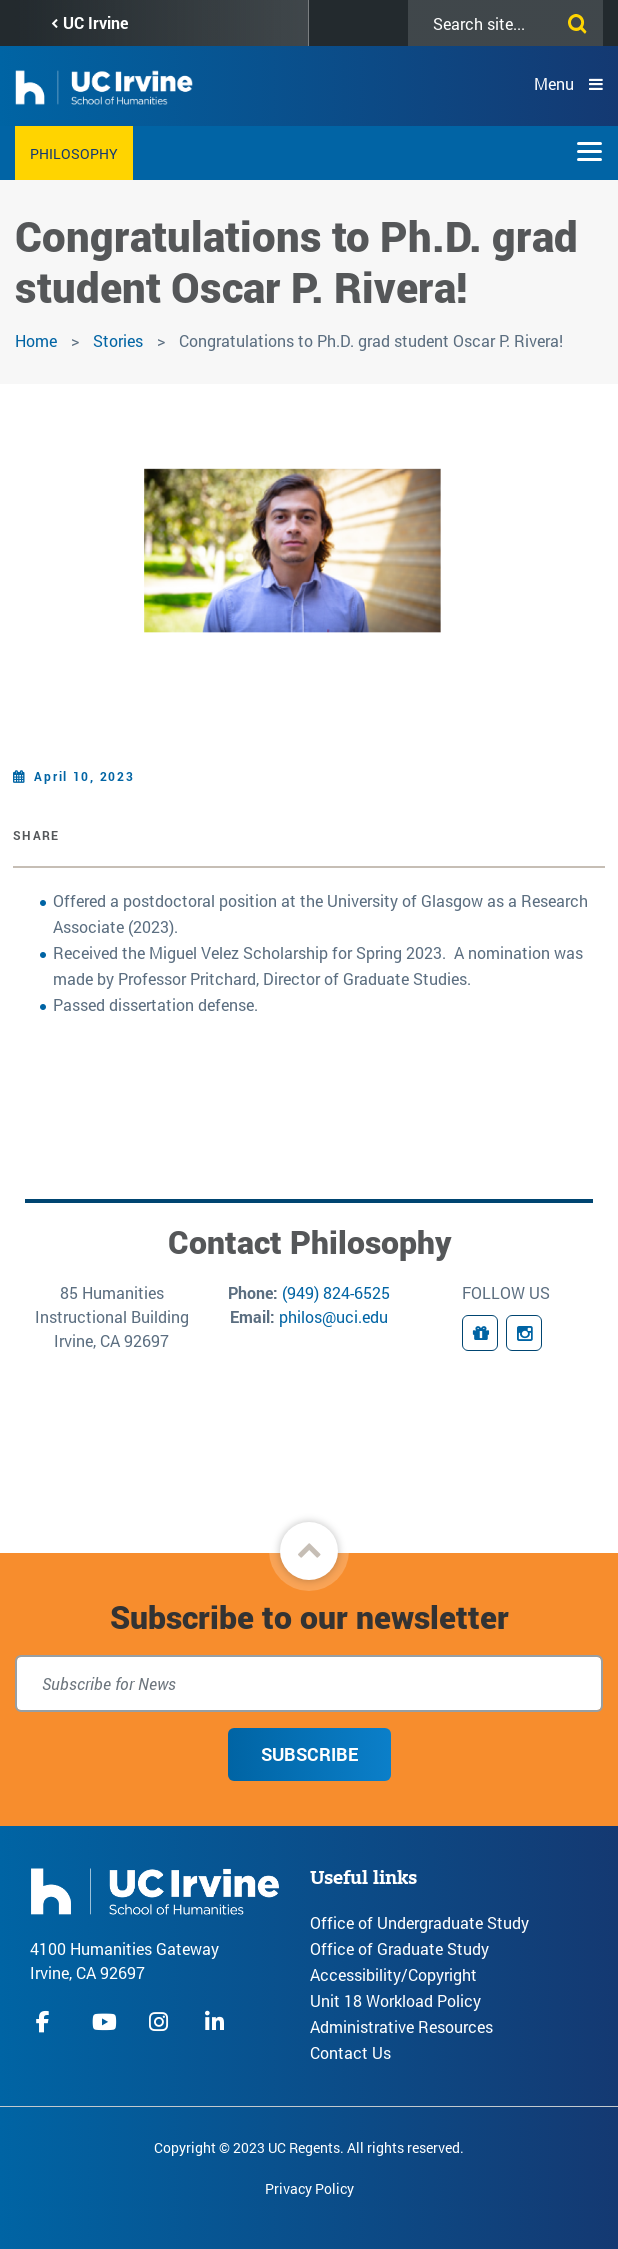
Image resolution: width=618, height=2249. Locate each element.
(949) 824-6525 (336, 1292)
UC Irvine (95, 22)
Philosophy (74, 153)
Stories (118, 340)
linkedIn (217, 2021)
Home (36, 340)
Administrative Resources (401, 2026)
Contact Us (350, 2052)
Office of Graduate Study (399, 1948)
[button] (309, 1551)
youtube (104, 2021)
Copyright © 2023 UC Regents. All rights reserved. (309, 2147)
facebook (48, 2021)
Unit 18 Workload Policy (395, 2000)
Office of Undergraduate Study (419, 1922)
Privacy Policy (309, 2188)
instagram (161, 2021)
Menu (554, 83)
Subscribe (309, 1754)
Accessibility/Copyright (393, 1974)
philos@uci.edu (333, 1316)
